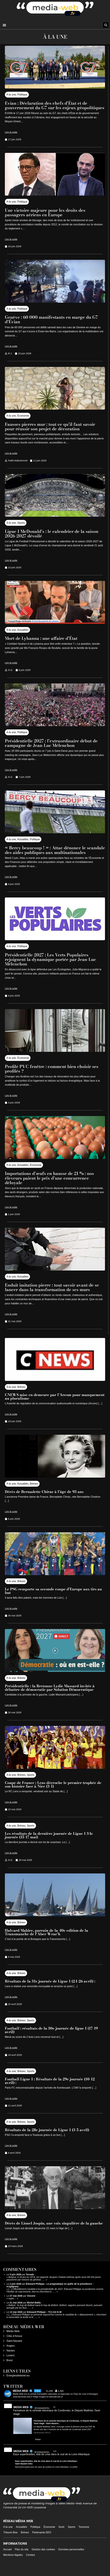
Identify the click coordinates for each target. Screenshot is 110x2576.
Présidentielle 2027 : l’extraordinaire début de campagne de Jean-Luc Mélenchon (52, 747)
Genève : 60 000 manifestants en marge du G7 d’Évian (54, 324)
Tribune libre (10, 2541)
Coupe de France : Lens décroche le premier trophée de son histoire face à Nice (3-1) (53, 1793)
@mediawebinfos (41, 2417)
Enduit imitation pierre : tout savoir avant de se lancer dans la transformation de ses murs (53, 1295)
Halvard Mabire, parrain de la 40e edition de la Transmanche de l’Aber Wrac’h (46, 1940)
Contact (30, 2563)
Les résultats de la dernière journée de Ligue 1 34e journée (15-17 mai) (49, 1843)
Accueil (7, 2558)
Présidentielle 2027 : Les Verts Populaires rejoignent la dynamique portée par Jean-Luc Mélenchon (54, 968)
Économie (23, 420)
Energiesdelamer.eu (18, 2384)
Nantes (10, 2359)
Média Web (13, 2339)
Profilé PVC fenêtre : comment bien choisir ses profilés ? (51, 1077)
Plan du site (22, 2558)
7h (54, 2416)
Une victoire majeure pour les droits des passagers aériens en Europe (48, 216)
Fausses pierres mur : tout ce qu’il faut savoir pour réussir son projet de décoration (53, 430)
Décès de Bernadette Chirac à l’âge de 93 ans (44, 1500)
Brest (9, 2368)
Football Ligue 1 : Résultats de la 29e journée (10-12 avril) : (50, 2089)
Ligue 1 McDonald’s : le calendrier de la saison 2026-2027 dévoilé (47, 538)
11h (55, 2460)
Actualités (22, 634)
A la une (11, 94)
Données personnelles (71, 2558)
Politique (22, 94)
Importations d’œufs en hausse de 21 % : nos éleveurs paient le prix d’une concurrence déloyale (52, 1186)
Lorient (10, 2364)
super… (12, 2307)
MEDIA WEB (21, 2415)
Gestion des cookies (43, 2558)
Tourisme (84, 2535)
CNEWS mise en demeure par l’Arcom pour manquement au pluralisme (54, 1405)
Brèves (21, 1395)
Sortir (61, 2535)
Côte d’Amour (14, 2344)
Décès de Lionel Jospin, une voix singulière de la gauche (54, 2231)
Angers (10, 2354)
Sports (21, 527)
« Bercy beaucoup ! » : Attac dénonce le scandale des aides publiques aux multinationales (48, 856)
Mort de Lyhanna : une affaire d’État (43, 642)
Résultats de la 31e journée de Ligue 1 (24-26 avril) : (50, 1989)
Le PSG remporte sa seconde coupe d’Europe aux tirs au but (53, 1599)
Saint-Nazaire (14, 2349)
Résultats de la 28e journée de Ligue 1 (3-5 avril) (47, 2138)
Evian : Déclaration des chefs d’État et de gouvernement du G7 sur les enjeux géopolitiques (49, 107)
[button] (4, 25)
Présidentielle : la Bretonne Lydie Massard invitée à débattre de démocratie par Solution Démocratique (50, 1696)
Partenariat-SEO (41, 2541)
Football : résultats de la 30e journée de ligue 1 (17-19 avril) (51, 2038)
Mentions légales (13, 2563)
